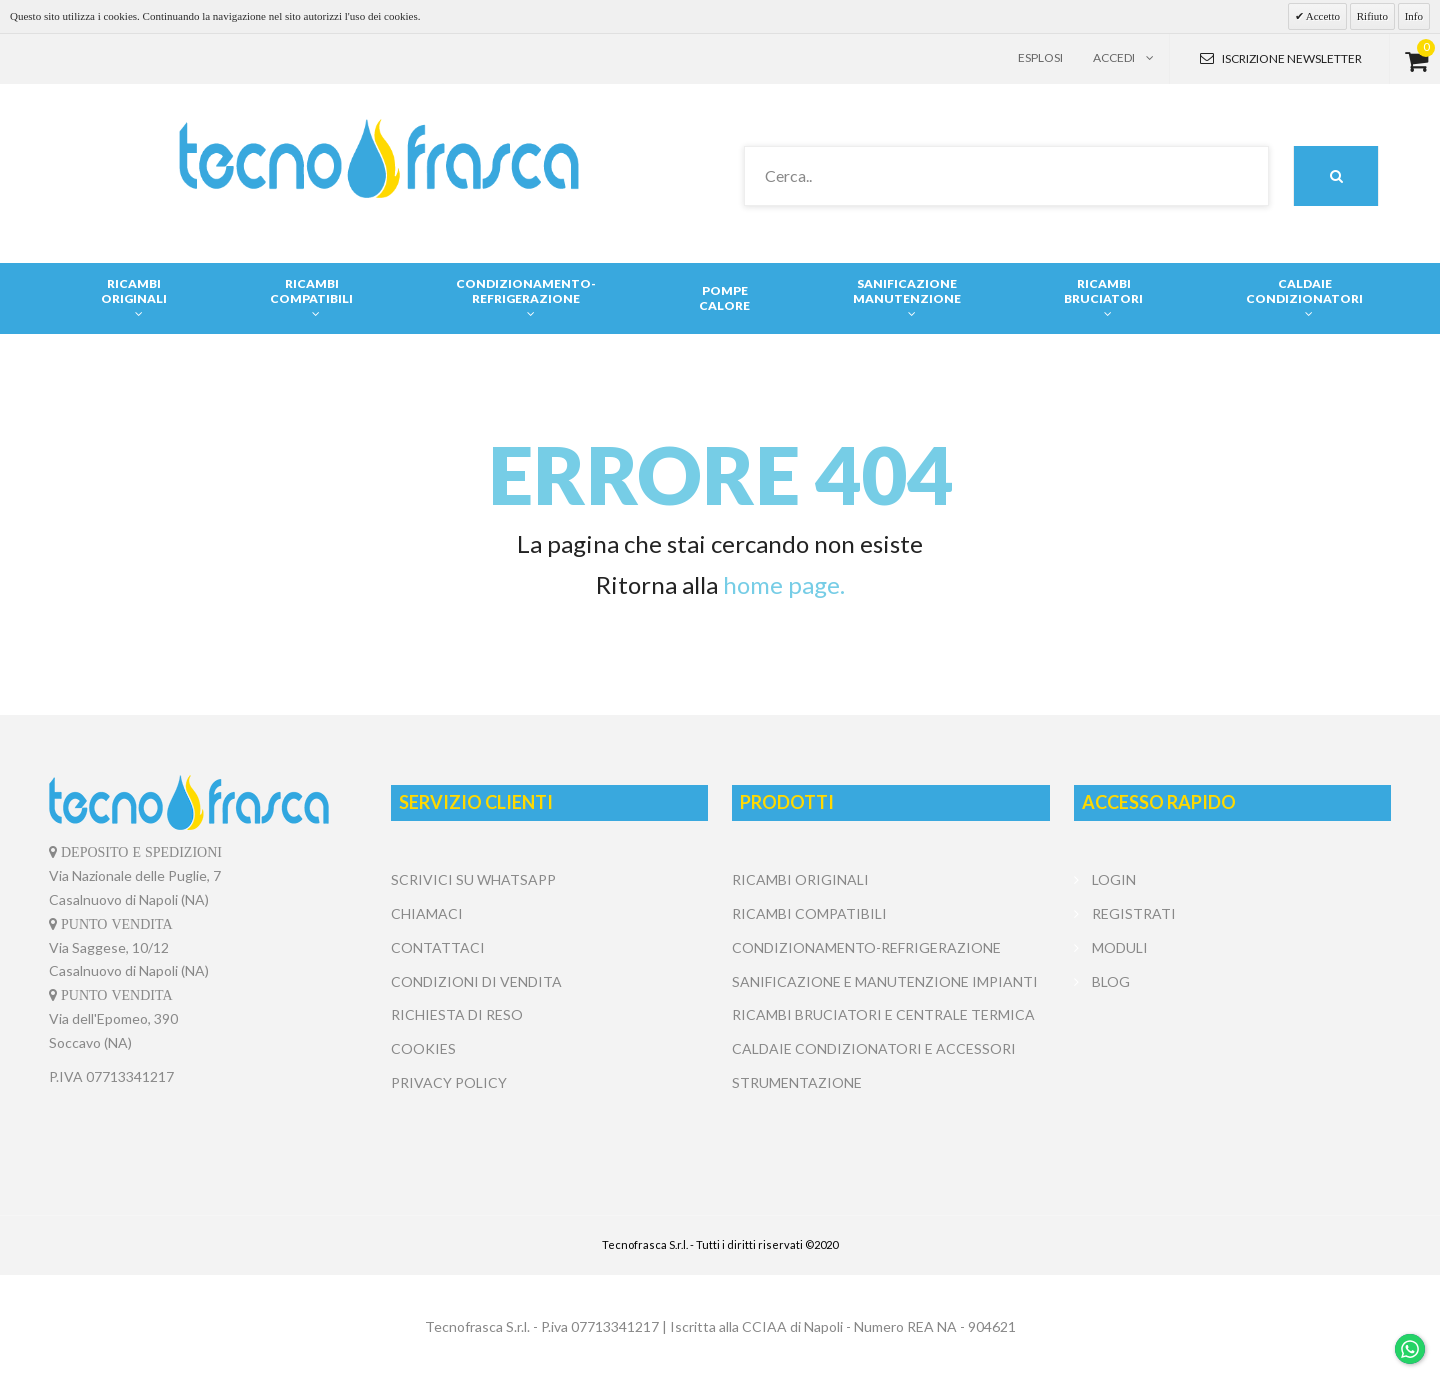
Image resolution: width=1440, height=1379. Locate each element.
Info (1414, 16)
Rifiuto (1372, 16)
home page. (784, 584)
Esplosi (1040, 57)
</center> (1232, 1073)
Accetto (1322, 16)
